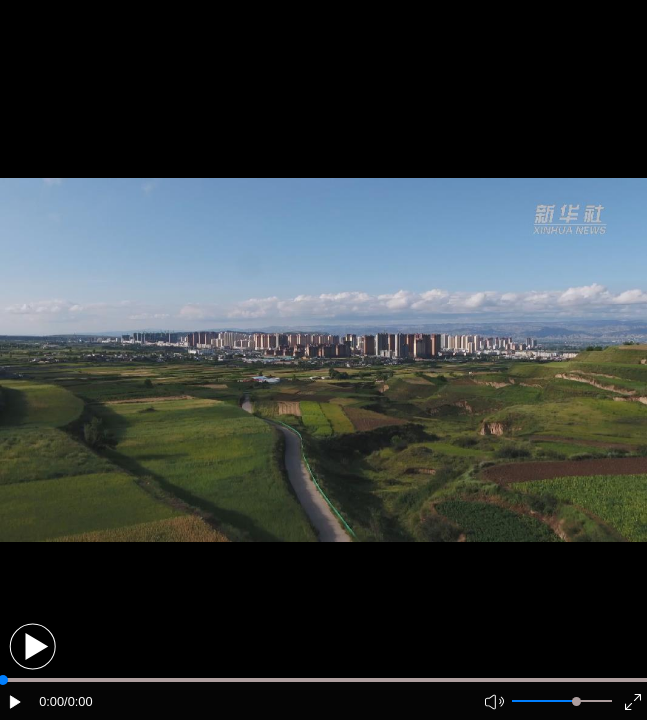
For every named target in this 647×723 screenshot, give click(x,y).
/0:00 (78, 701)
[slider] (576, 701)
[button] (32, 646)
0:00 (51, 701)
